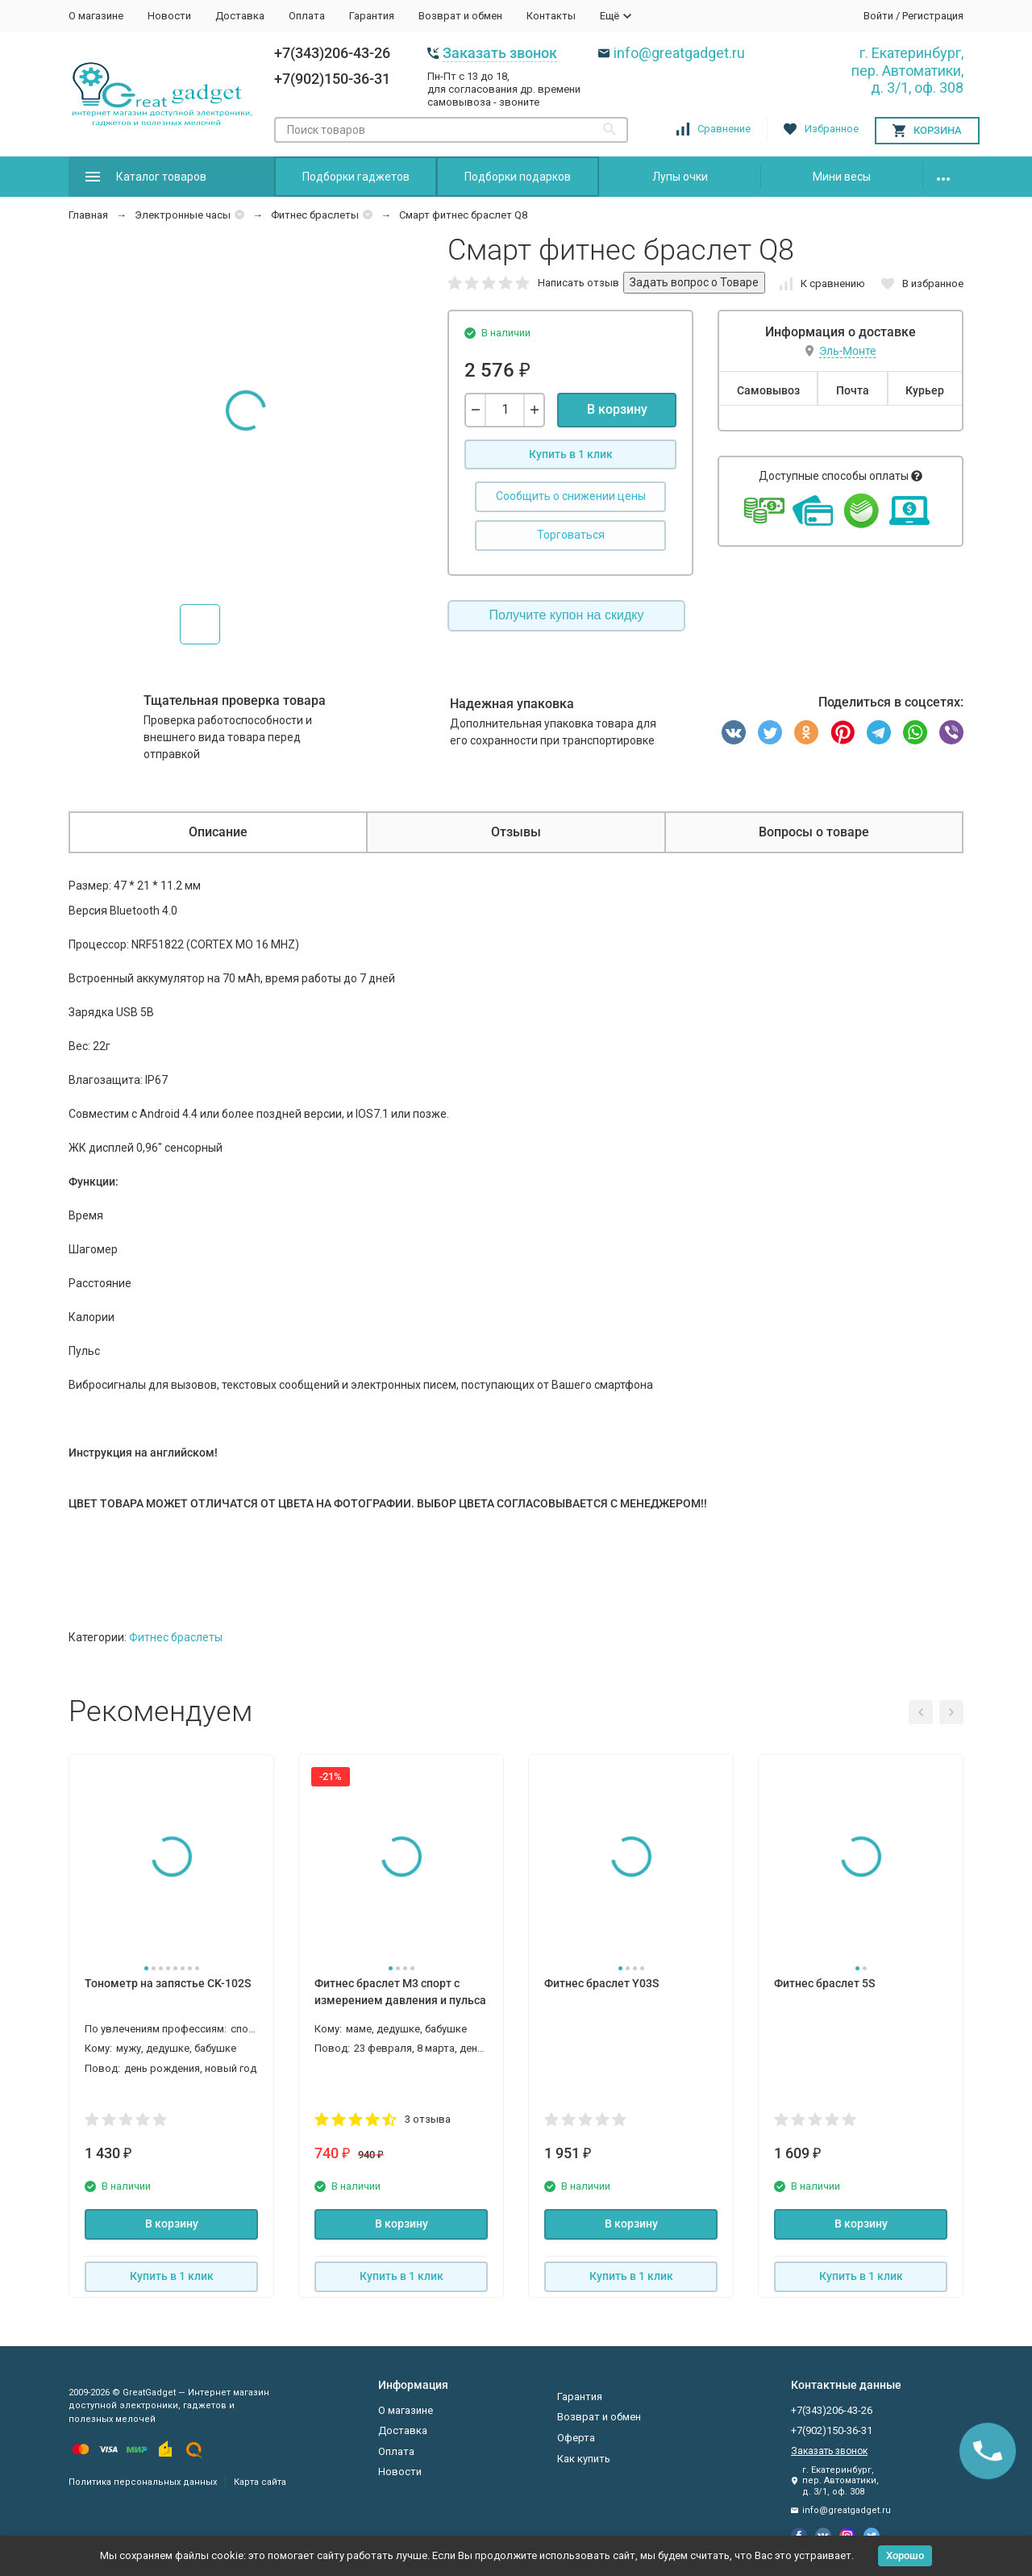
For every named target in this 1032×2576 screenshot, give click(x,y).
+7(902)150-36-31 (332, 78)
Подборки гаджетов (356, 176)
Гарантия (371, 16)
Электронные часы (183, 215)
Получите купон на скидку (566, 615)
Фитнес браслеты (315, 215)
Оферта (576, 2438)
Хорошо (905, 2555)
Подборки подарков (517, 176)
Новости (169, 16)
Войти (878, 16)
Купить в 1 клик (571, 454)
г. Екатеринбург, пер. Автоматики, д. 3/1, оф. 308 (907, 70)
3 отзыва (428, 2119)
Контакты (551, 16)
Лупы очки (680, 176)
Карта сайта (260, 2482)
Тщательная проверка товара (235, 700)
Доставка (239, 16)
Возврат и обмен (460, 16)
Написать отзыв (578, 283)
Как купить (583, 2459)
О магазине (96, 16)
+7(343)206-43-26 (332, 52)
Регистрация (932, 16)
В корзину (617, 409)
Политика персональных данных (143, 2482)
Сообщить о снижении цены (571, 496)
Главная (88, 215)
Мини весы (842, 176)
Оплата (307, 16)
